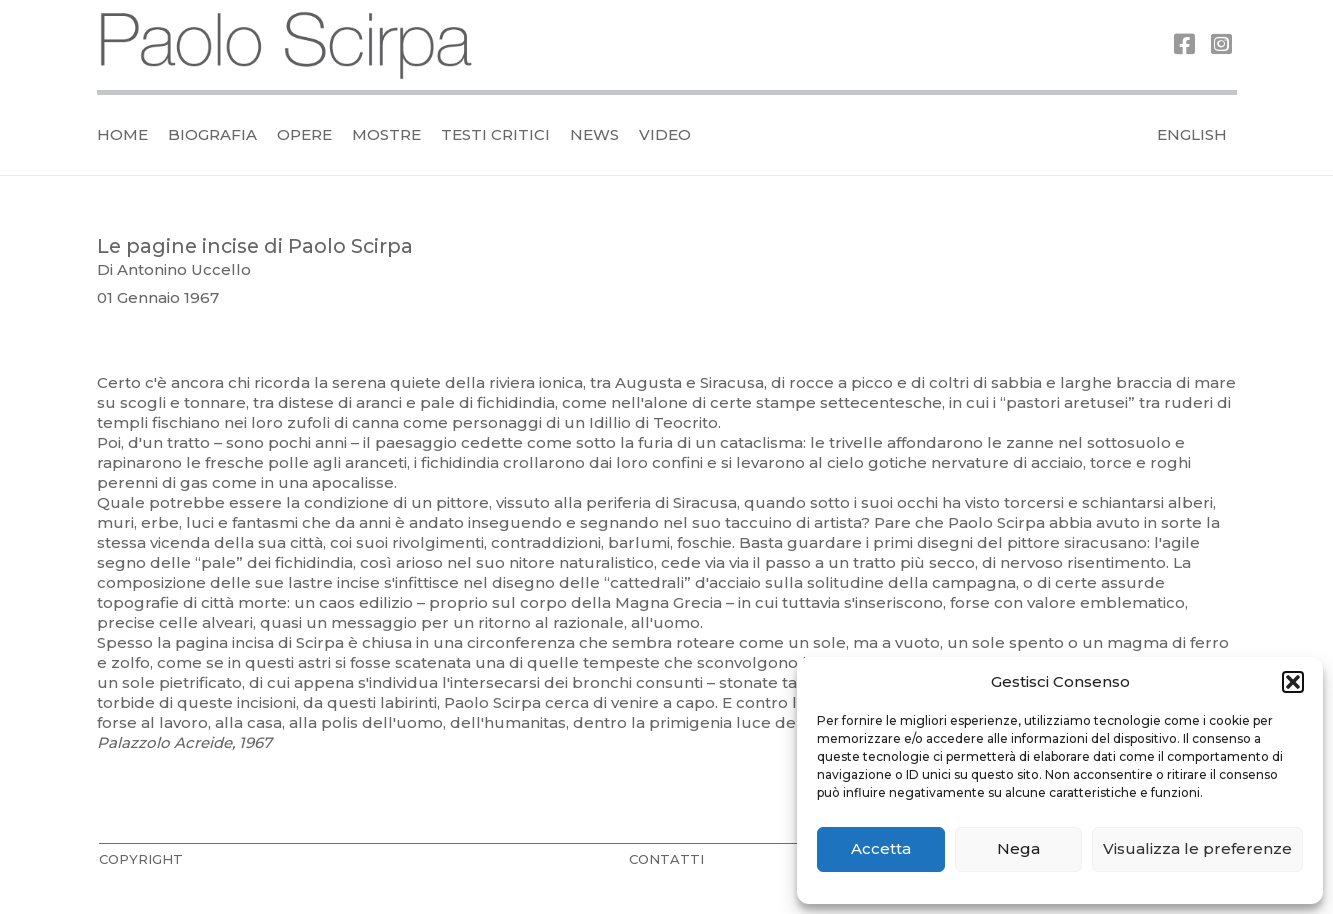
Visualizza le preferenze (1197, 848)
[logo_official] (287, 45)
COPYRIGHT (141, 859)
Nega (1018, 848)
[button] (1293, 682)
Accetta (881, 848)
